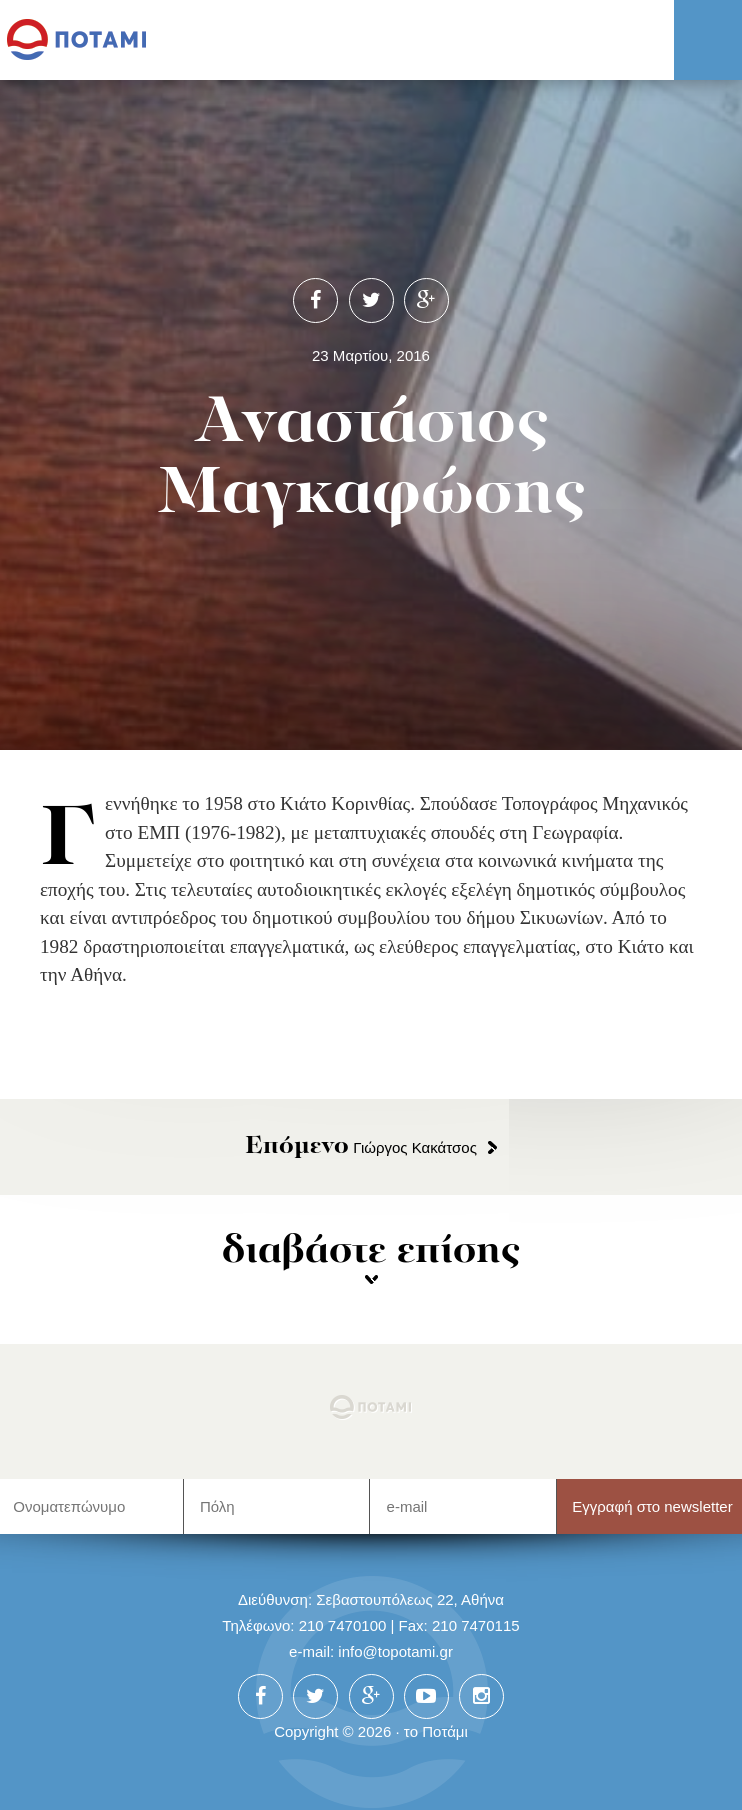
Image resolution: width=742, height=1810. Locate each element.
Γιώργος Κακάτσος (361, 1147)
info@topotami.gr (395, 1651)
